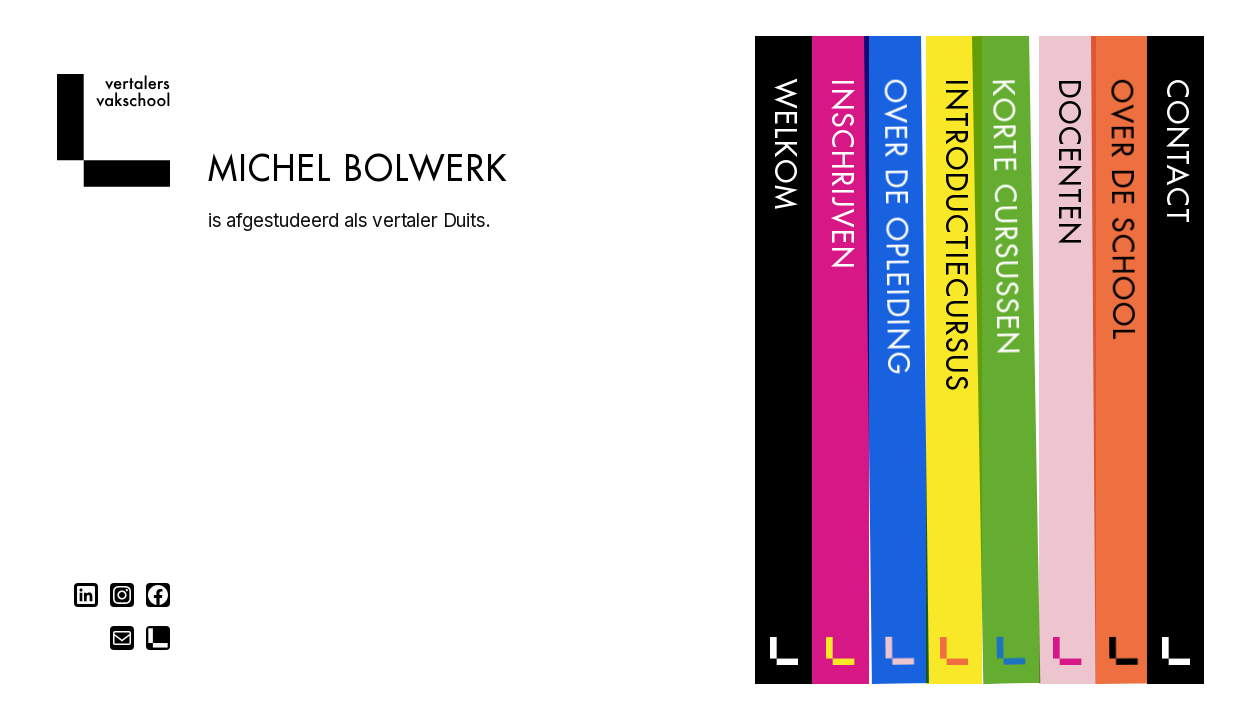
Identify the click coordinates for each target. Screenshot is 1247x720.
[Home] (113, 180)
